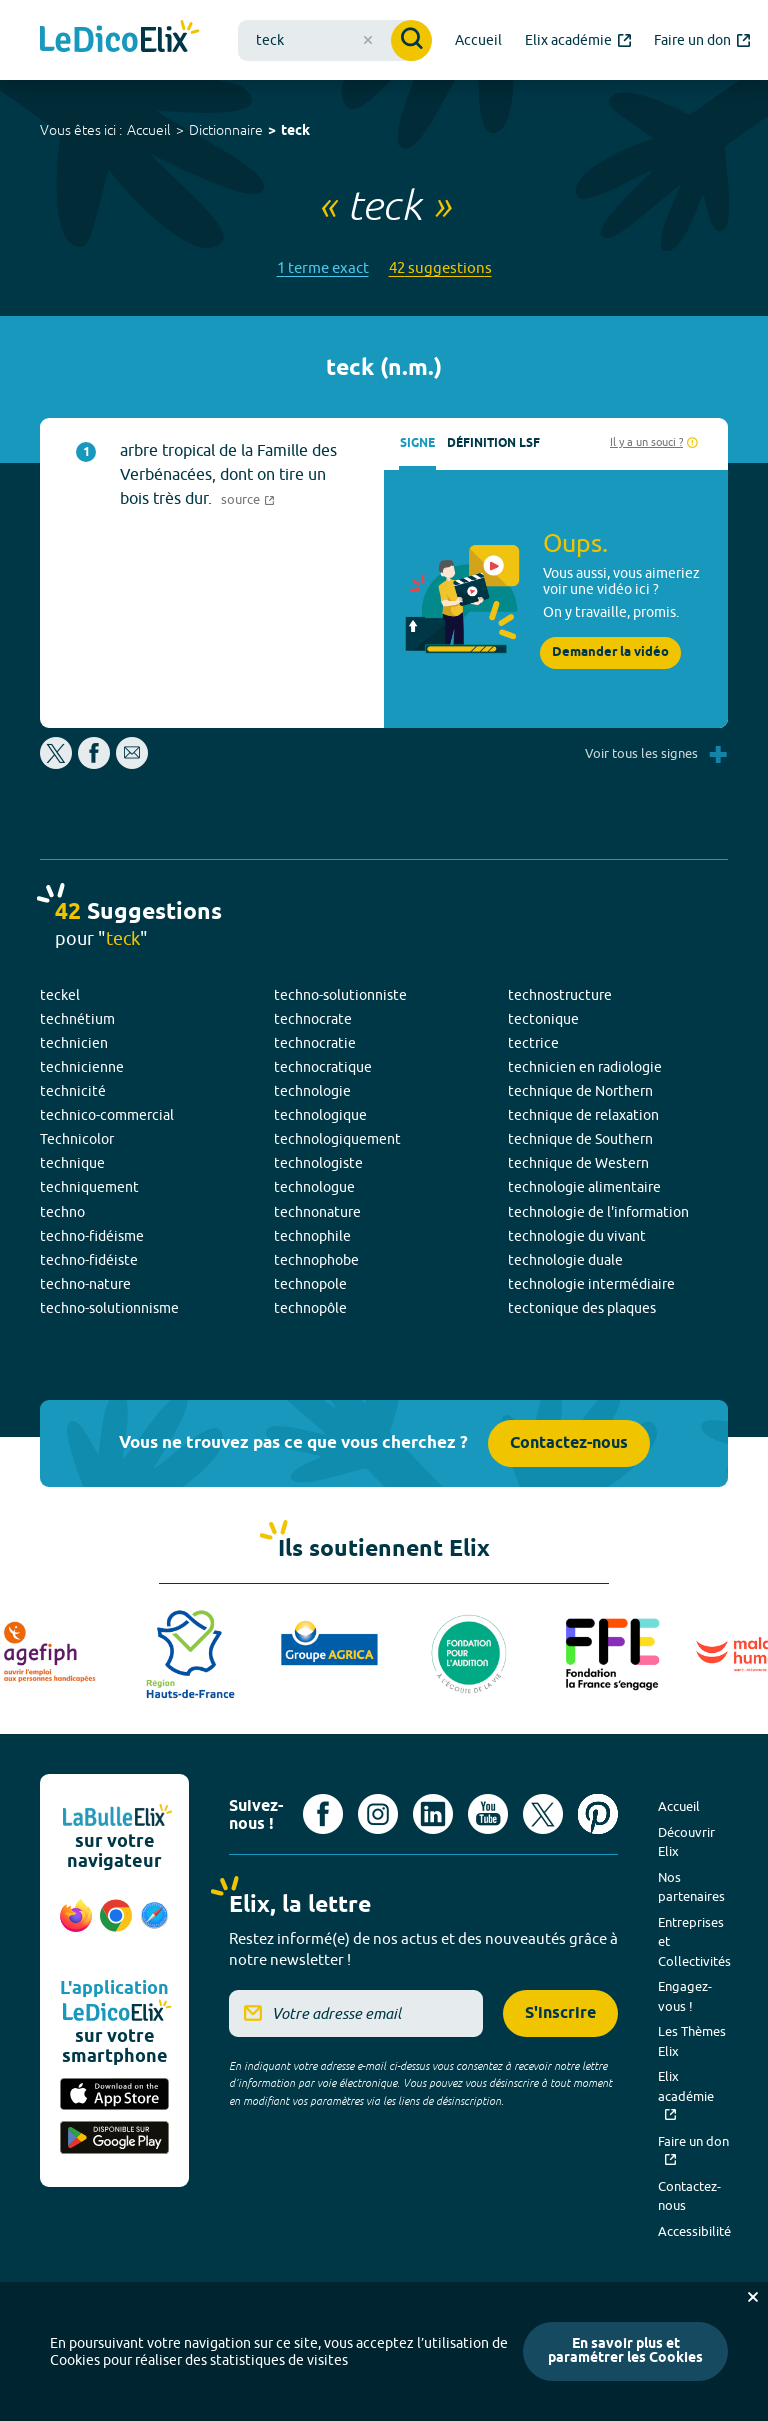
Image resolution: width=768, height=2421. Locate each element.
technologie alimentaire (584, 1187)
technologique (320, 1115)
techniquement (89, 1187)
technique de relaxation (583, 1115)
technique (72, 1163)
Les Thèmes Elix (692, 2041)
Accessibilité (694, 2231)
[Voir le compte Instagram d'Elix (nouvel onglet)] (378, 1814)
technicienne (82, 1067)
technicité (73, 1091)
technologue (314, 1187)
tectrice (533, 1043)
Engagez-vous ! (685, 1996)
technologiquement (337, 1139)
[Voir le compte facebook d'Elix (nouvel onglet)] (323, 1814)
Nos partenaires (691, 1887)
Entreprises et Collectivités (694, 1941)
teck (295, 131)
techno (62, 1212)
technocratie (315, 1043)
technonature (317, 1212)
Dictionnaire (226, 130)
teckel (60, 995)
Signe (417, 443)
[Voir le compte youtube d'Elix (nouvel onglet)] (488, 1814)
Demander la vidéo (610, 652)
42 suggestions (440, 267)
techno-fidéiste (89, 1260)
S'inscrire (560, 2013)
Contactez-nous (569, 1443)
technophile (312, 1236)
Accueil (149, 130)
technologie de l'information (598, 1212)
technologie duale (565, 1260)
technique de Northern (580, 1091)
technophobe (316, 1260)
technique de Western (578, 1163)
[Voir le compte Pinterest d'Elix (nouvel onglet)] (598, 1814)
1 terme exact (323, 267)
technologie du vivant (577, 1236)
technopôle (310, 1308)
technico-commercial (107, 1115)
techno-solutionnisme (109, 1308)
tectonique (543, 1019)
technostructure (560, 995)
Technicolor (77, 1139)
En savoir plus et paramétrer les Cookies (625, 2351)
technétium (77, 1019)
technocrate (313, 1019)
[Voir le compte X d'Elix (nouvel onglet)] (543, 1814)
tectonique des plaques (582, 1308)
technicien (74, 1043)
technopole (310, 1284)
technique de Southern (580, 1139)
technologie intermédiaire (591, 1284)
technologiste (318, 1163)
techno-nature (85, 1284)
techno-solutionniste (340, 995)
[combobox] (335, 40)
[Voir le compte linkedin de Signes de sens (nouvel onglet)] (433, 1814)
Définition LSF (493, 443)
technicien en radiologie (585, 1067)
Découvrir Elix (686, 1842)
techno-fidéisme (92, 1236)
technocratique (323, 1067)
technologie (312, 1091)
